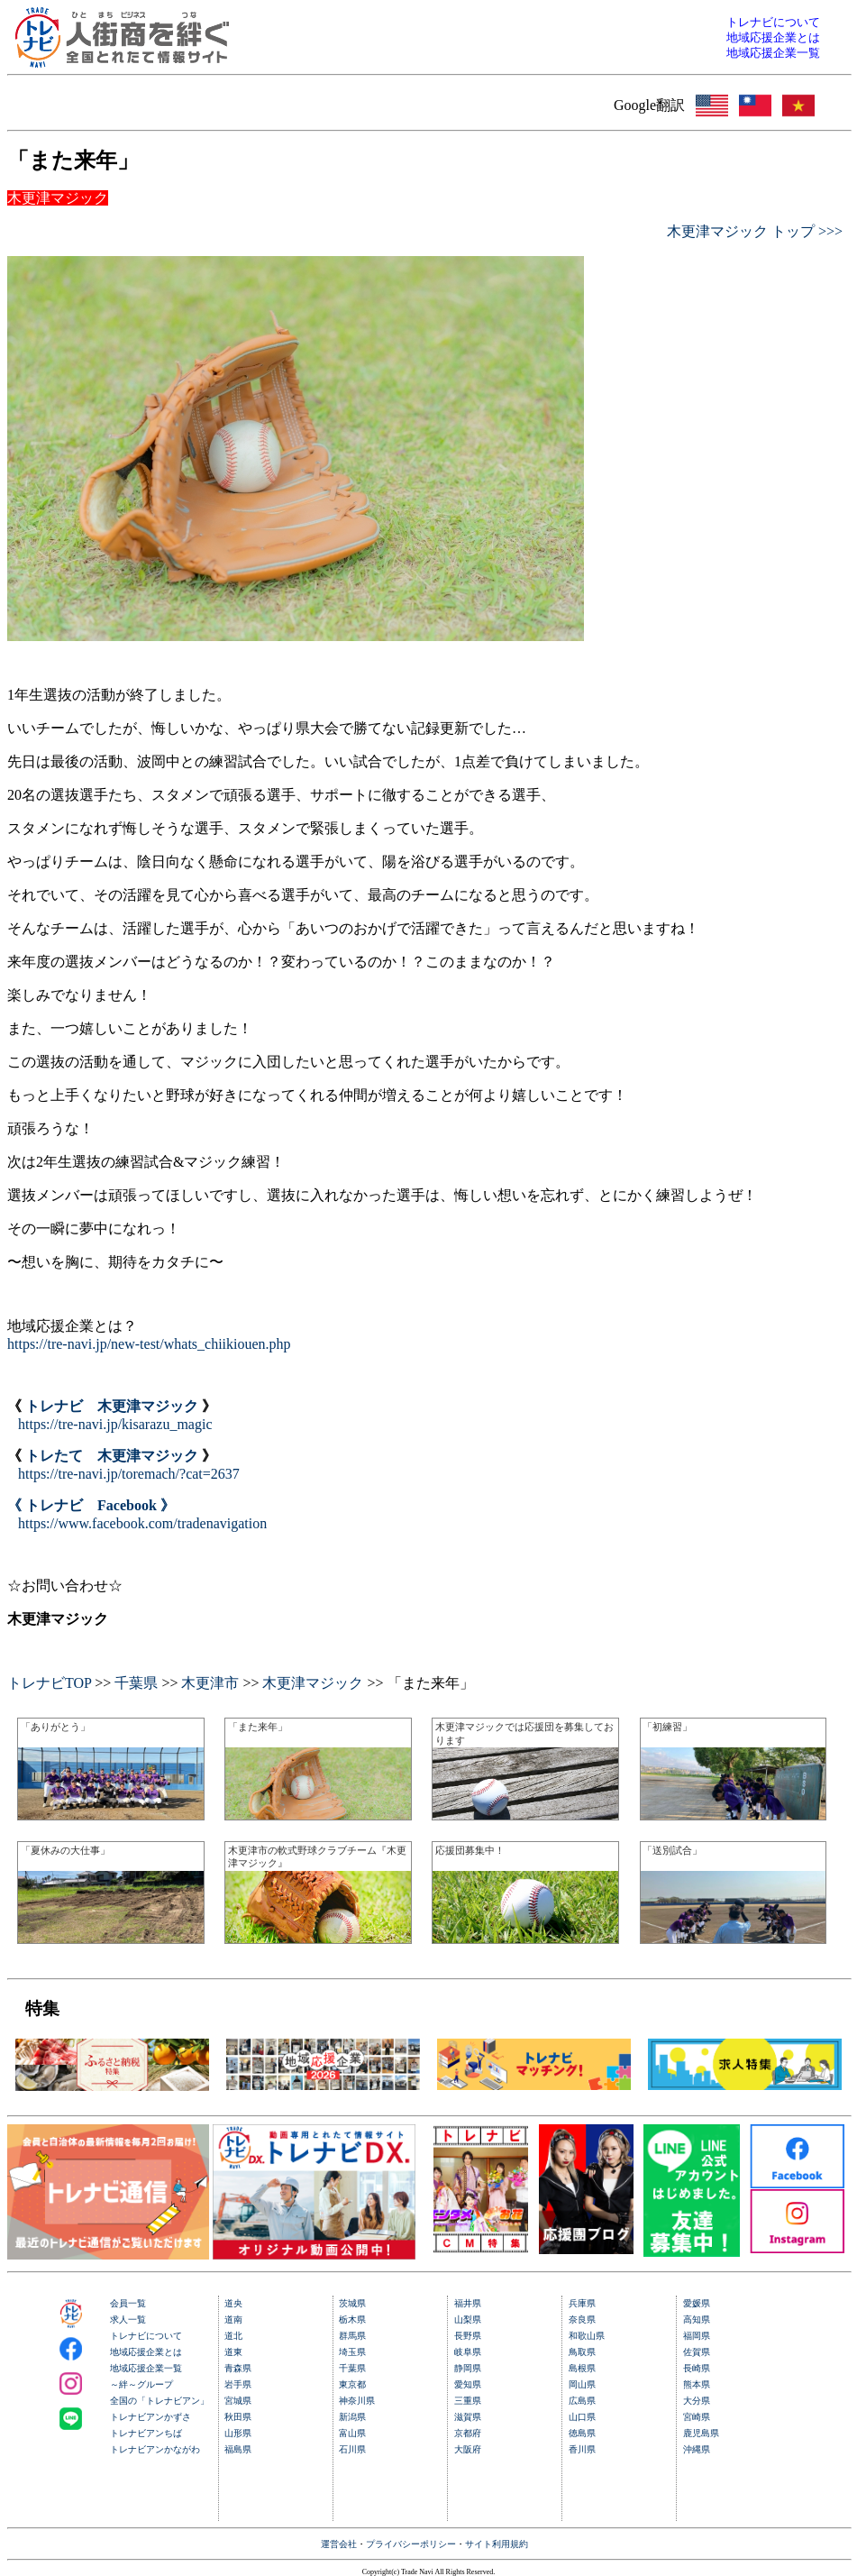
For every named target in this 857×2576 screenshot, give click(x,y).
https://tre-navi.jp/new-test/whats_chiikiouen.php (149, 1344)
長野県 (467, 2336)
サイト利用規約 (496, 2544)
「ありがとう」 (55, 1726)
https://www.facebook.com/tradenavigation (142, 1523)
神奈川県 (357, 2401)
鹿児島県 (701, 2433)
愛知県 (467, 2384)
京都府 (467, 2433)
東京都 (352, 2384)
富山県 (352, 2433)
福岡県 (696, 2336)
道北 (233, 2336)
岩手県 (237, 2384)
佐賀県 (696, 2352)
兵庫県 (582, 2303)
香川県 (582, 2449)
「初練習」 (667, 1726)
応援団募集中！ (470, 1850)
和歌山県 (587, 2336)
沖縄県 (696, 2449)
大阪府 (467, 2449)
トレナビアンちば (146, 2433)
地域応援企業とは (146, 2352)
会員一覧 (128, 2303)
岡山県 (582, 2384)
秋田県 (237, 2417)
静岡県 (467, 2368)
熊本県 (696, 2384)
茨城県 (352, 2303)
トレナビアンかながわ (155, 2449)
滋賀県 (467, 2417)
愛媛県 (696, 2303)
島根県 (582, 2368)
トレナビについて (146, 2336)
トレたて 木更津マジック (111, 1455)
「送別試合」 (672, 1850)
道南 (233, 2319)
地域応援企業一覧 (146, 2368)
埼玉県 (352, 2352)
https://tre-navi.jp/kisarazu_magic (115, 1424)
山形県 (237, 2433)
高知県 (696, 2319)
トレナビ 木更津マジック (111, 1406)
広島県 (582, 2401)
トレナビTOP (49, 1683)
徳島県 (582, 2433)
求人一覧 (128, 2319)
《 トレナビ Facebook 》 (91, 1505)
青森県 (237, 2368)
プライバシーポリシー (411, 2544)
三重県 (467, 2401)
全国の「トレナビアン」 (159, 2401)
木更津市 (210, 1683)
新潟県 (352, 2417)
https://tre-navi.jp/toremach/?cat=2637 (129, 1473)
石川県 (352, 2449)
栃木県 (352, 2319)
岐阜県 (467, 2352)
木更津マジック (312, 1683)
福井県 (467, 2303)
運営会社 (339, 2544)
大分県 (696, 2401)
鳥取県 (582, 2352)
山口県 (582, 2417)
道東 (233, 2352)
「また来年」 (257, 1726)
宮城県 (237, 2401)
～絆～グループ (141, 2384)
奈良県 (582, 2319)
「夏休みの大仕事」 (65, 1850)
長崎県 (696, 2368)
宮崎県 (696, 2417)
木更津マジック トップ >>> (755, 231)
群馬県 (352, 2336)
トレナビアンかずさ (150, 2417)
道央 (233, 2303)
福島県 (237, 2449)
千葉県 (136, 1683)
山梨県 (467, 2319)
